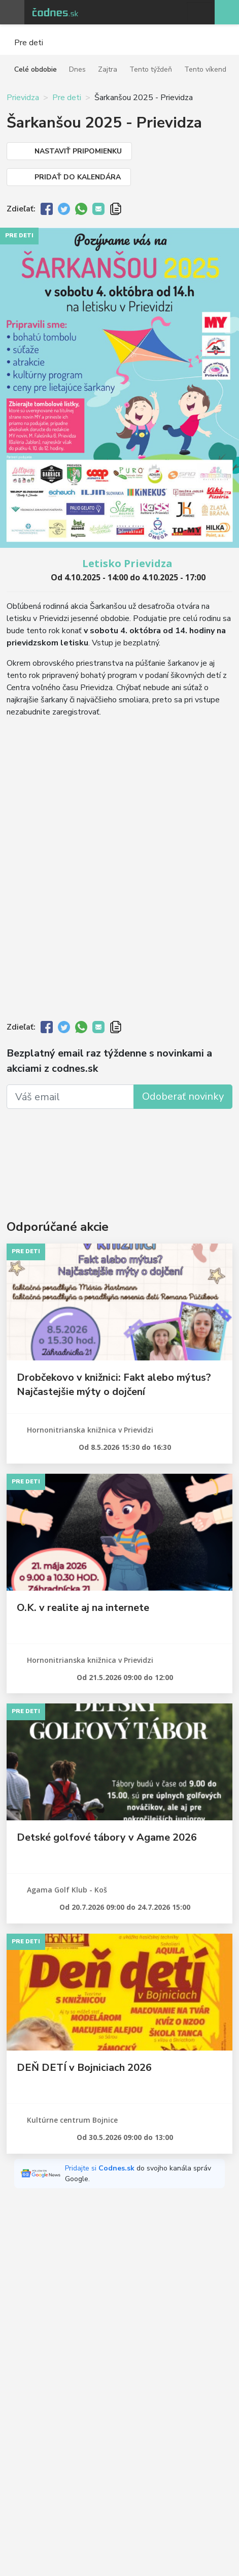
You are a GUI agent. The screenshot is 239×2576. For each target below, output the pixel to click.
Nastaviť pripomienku (78, 151)
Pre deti (66, 97)
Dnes (77, 69)
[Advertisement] (119, 1151)
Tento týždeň (150, 69)
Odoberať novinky (183, 1096)
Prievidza (23, 97)
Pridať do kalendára (78, 177)
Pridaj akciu (227, 12)
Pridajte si (100, 2168)
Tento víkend (205, 69)
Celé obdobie (35, 69)
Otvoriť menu (12, 12)
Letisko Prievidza (127, 563)
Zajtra (107, 69)
